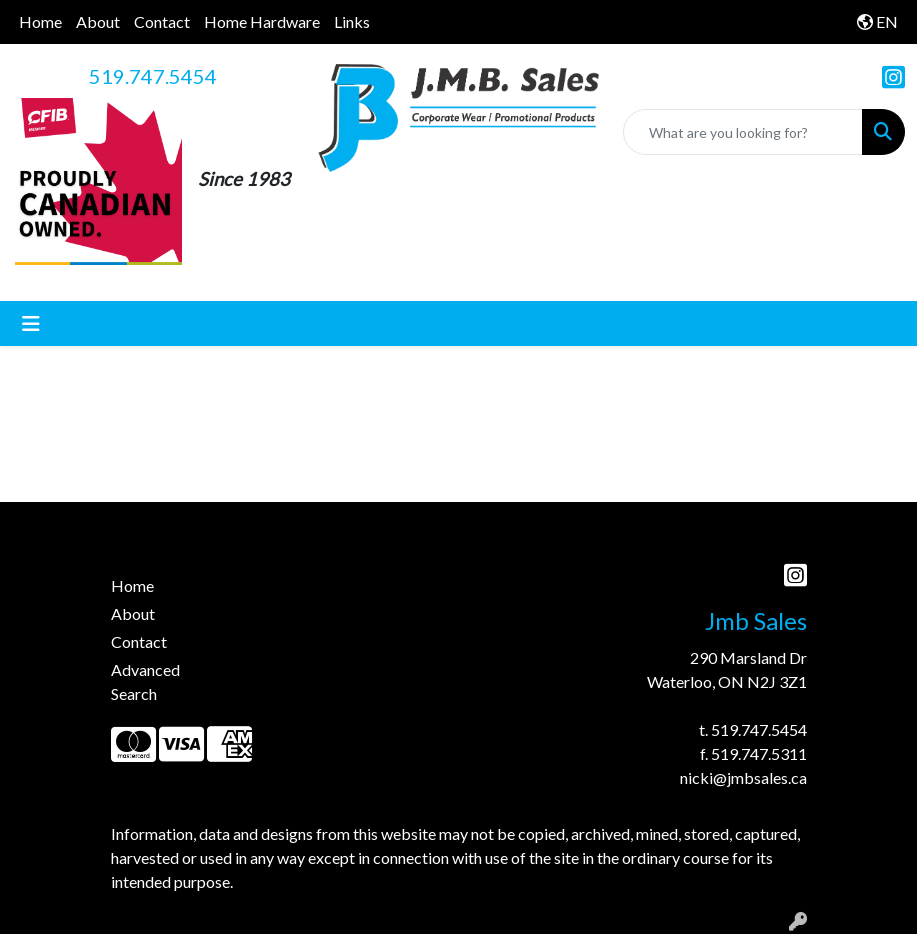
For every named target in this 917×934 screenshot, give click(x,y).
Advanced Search (145, 681)
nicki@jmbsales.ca (743, 777)
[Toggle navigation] (31, 323)
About (98, 21)
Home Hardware (262, 21)
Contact (162, 21)
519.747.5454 (153, 76)
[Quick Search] (743, 132)
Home (40, 21)
